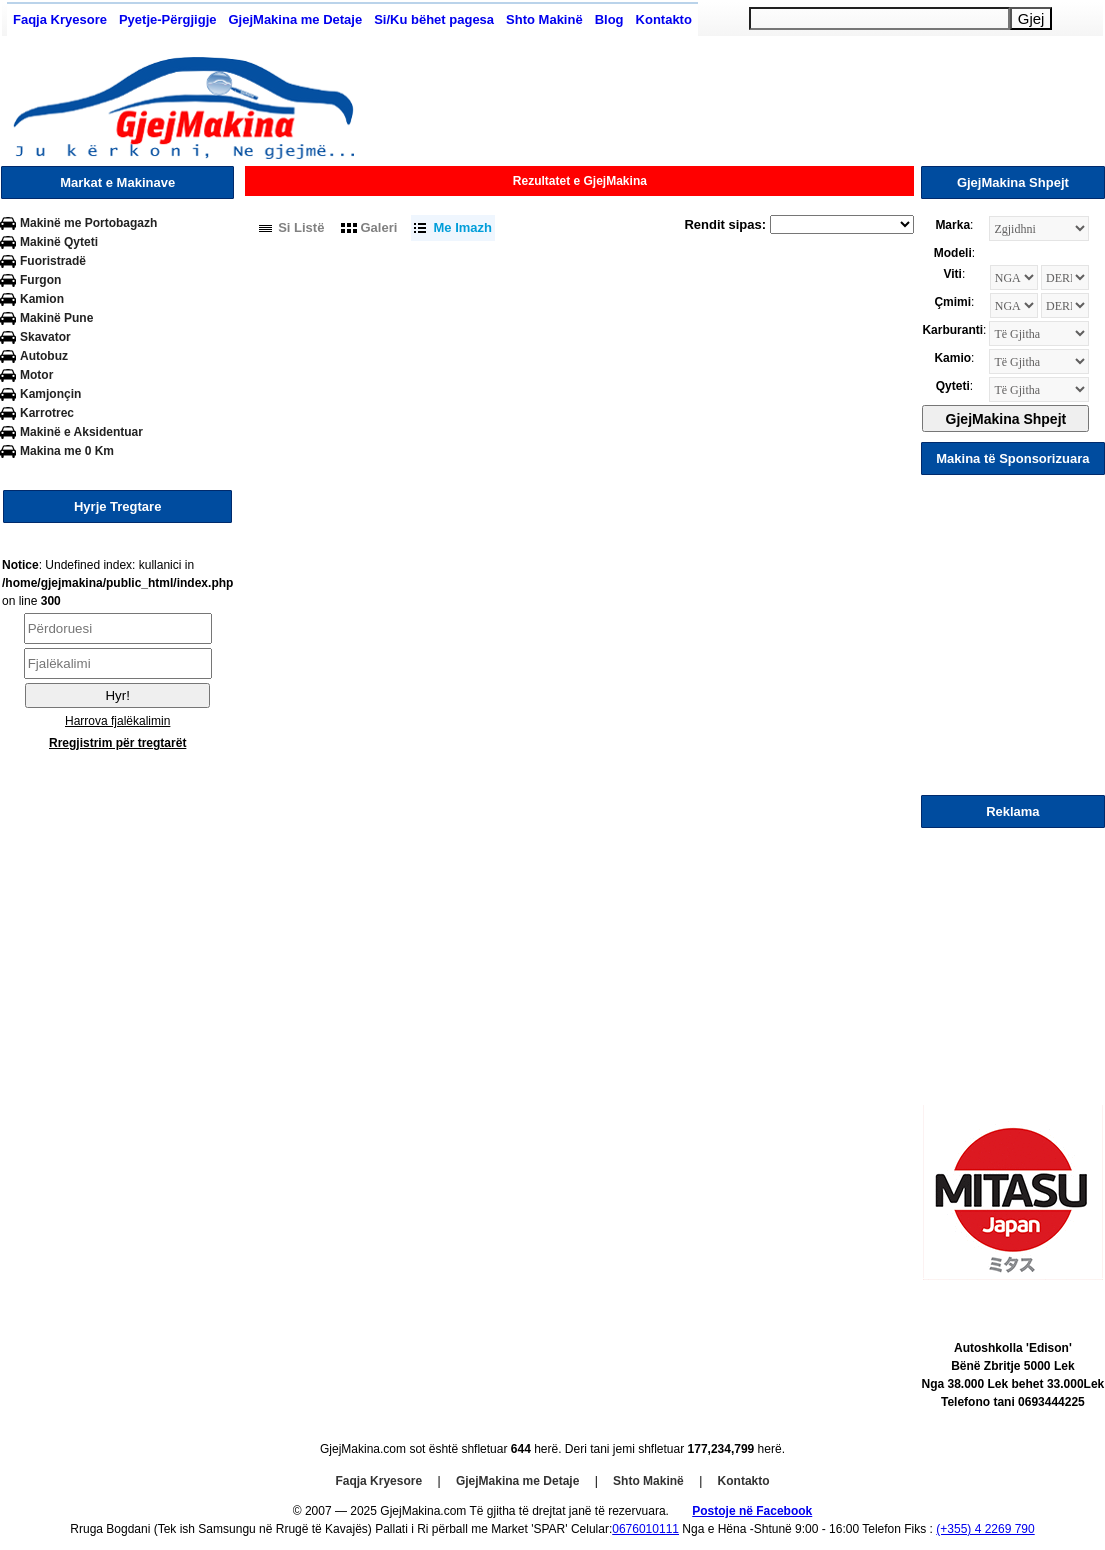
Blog (609, 19)
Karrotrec (47, 413)
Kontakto (664, 19)
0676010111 (645, 1529)
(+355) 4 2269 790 (985, 1529)
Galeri (379, 227)
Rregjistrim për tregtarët (117, 743)
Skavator (45, 337)
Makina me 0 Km (67, 451)
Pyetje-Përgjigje (168, 19)
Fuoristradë (53, 261)
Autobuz (44, 356)
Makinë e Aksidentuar (81, 432)
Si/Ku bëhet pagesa (434, 19)
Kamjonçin (50, 394)
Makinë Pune (56, 318)
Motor (36, 375)
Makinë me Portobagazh (88, 223)
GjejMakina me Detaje (295, 19)
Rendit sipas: (725, 224)
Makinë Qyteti (59, 242)
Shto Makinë (544, 19)
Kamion (42, 299)
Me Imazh (462, 227)
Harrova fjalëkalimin (117, 721)
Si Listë (301, 227)
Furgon (40, 280)
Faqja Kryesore (60, 19)
